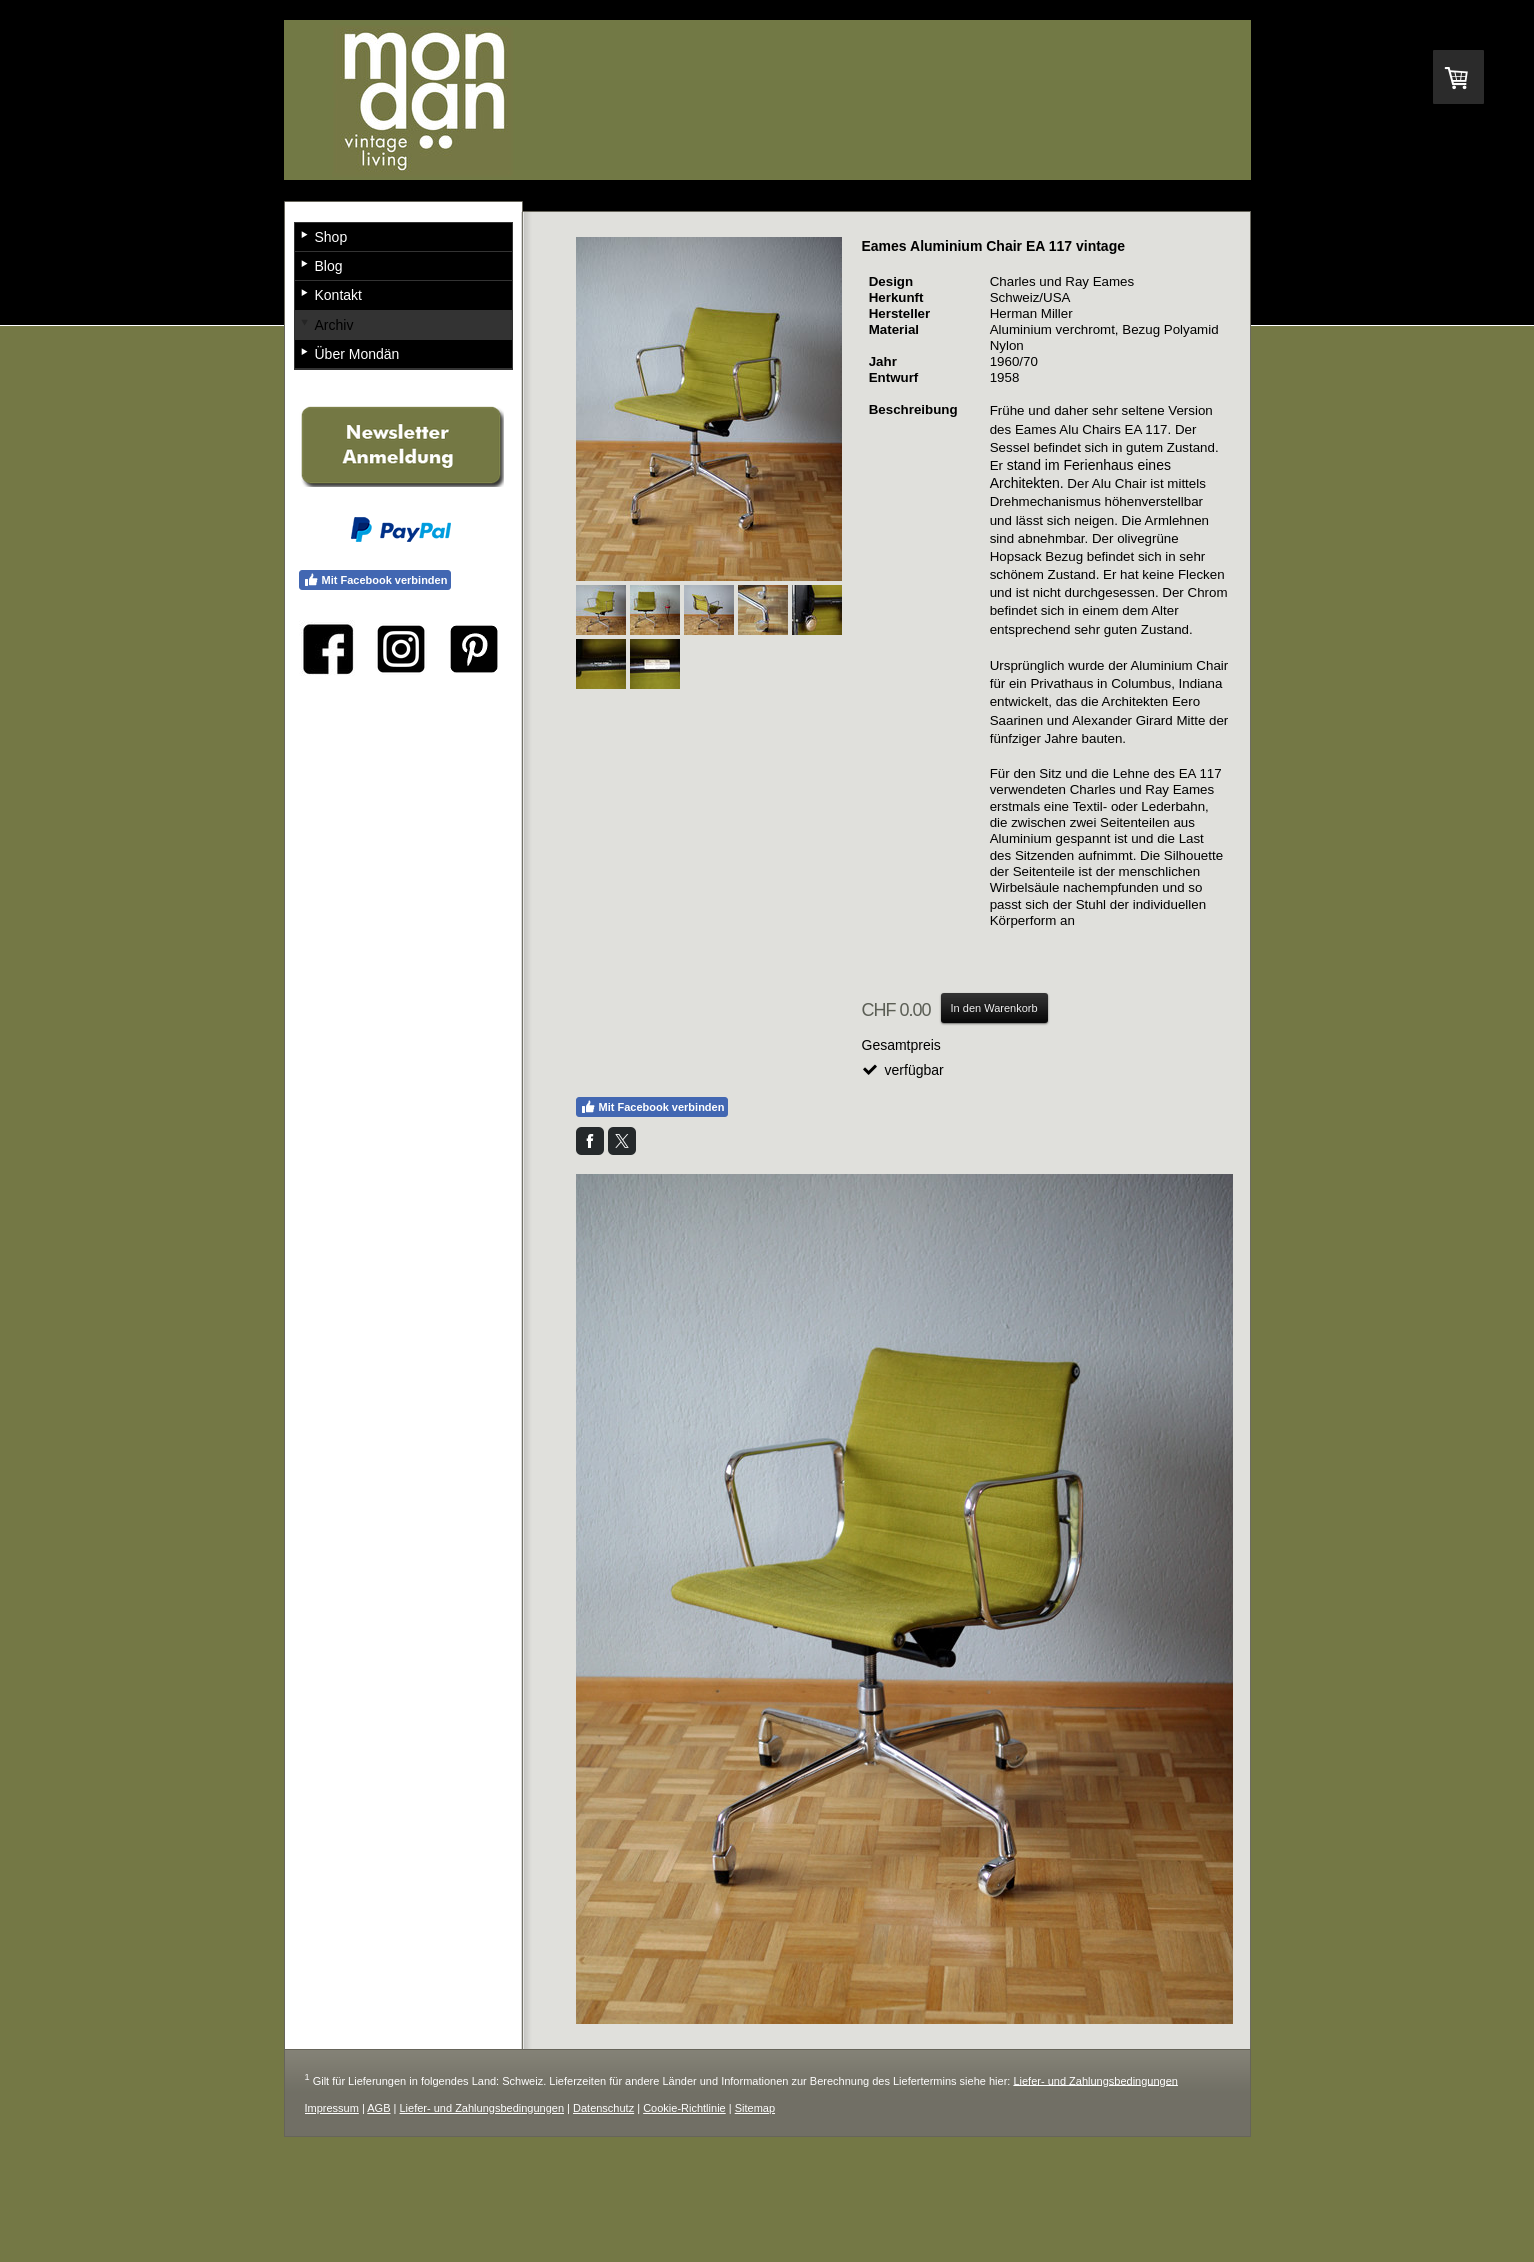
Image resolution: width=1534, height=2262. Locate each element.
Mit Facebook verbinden (652, 1107)
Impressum (332, 2108)
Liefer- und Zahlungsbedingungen (1095, 2080)
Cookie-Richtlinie (684, 2108)
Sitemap (755, 2108)
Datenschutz (603, 2108)
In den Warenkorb (994, 1008)
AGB (378, 2108)
